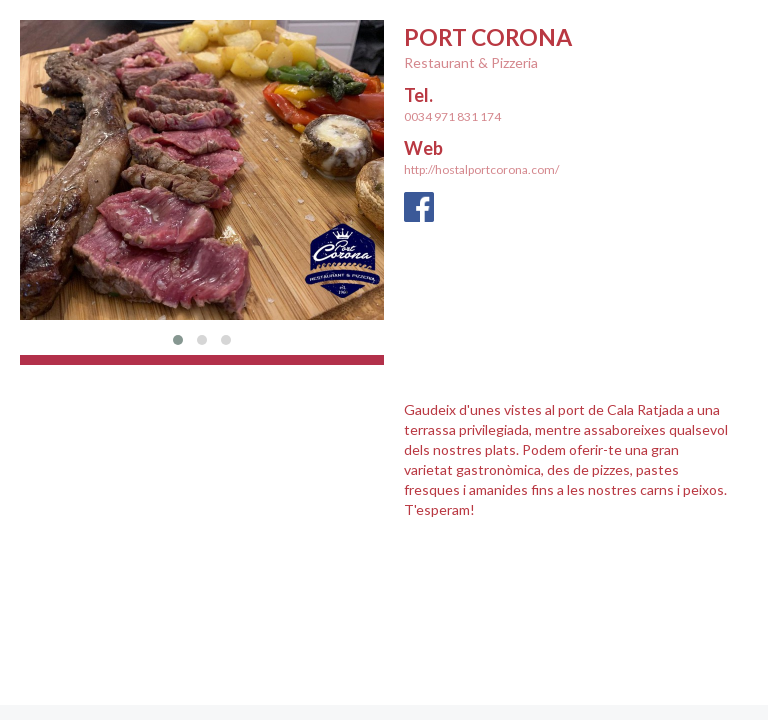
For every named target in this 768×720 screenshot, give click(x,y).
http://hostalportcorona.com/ (481, 169)
